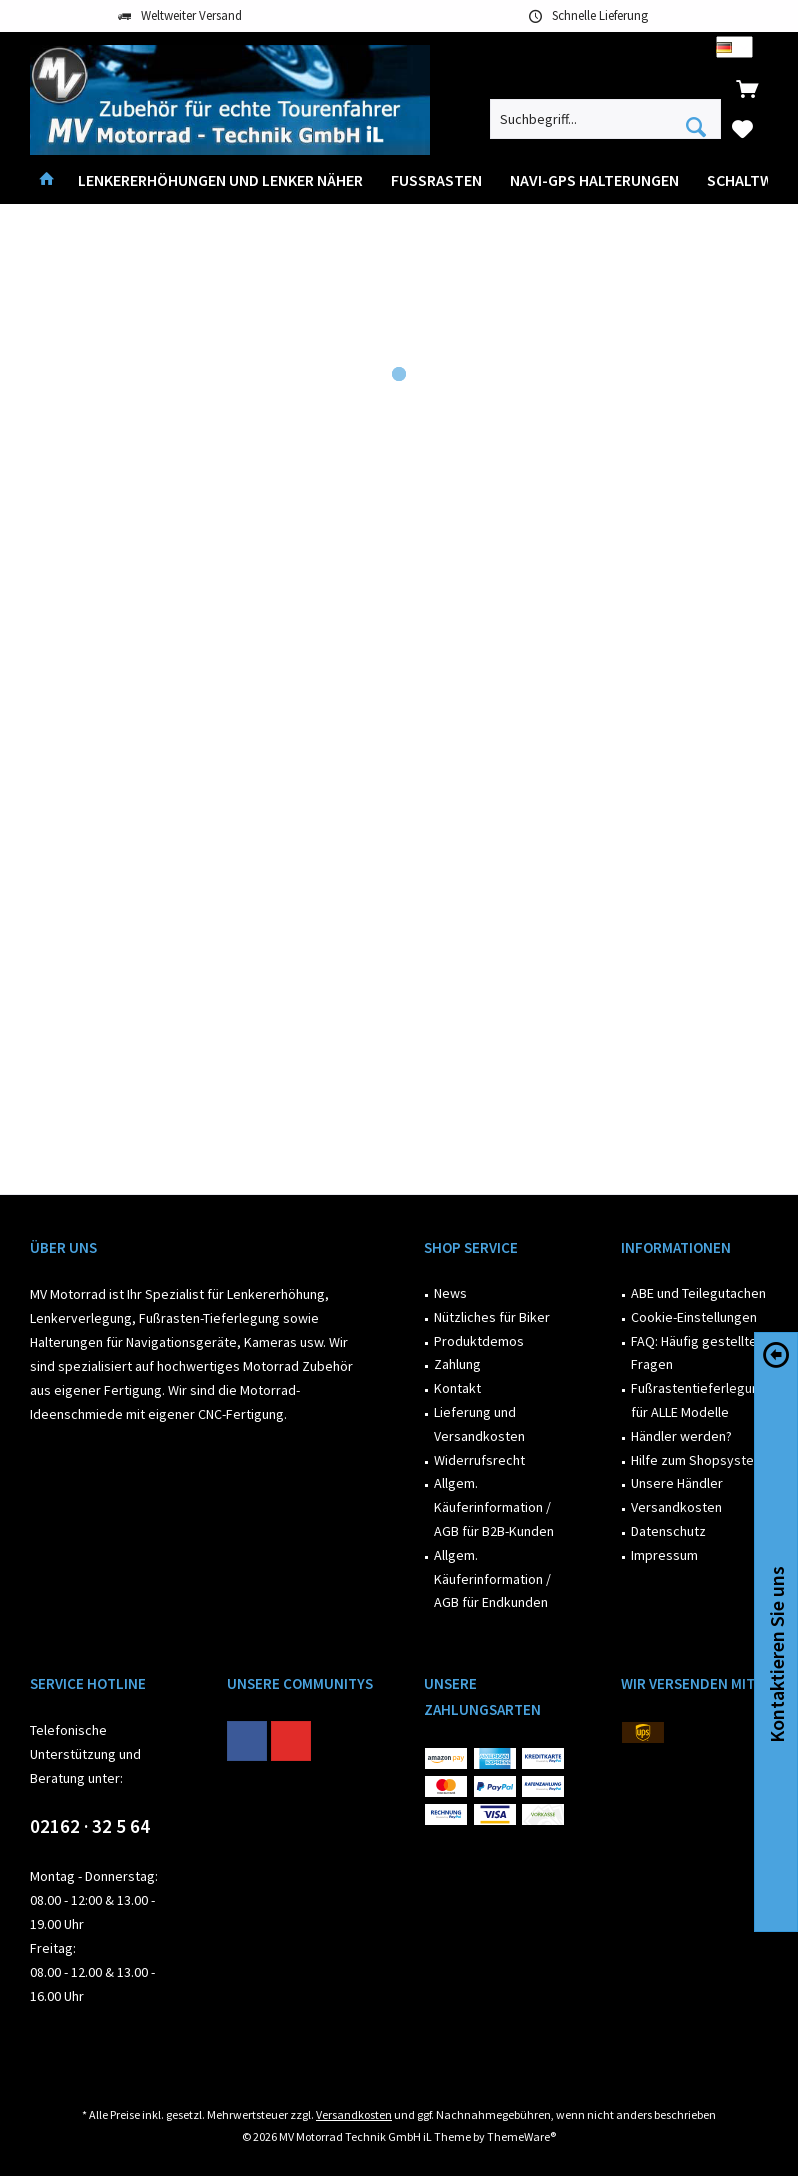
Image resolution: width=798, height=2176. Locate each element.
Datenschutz (668, 1531)
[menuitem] (747, 88)
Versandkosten (676, 1507)
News (450, 1293)
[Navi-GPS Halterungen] (594, 180)
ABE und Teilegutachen (698, 1293)
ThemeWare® (521, 2136)
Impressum (664, 1555)
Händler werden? (681, 1436)
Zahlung (457, 1364)
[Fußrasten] (436, 180)
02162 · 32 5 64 (90, 1826)
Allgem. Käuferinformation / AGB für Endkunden (492, 1579)
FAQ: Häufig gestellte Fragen (694, 1353)
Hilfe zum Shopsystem (698, 1460)
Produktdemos (479, 1341)
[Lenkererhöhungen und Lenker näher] (220, 180)
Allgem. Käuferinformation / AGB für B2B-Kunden (494, 1507)
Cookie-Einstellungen (694, 1317)
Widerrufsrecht (479, 1460)
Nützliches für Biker (492, 1317)
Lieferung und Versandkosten (479, 1424)
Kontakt (457, 1388)
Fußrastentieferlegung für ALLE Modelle (699, 1400)
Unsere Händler (677, 1483)
